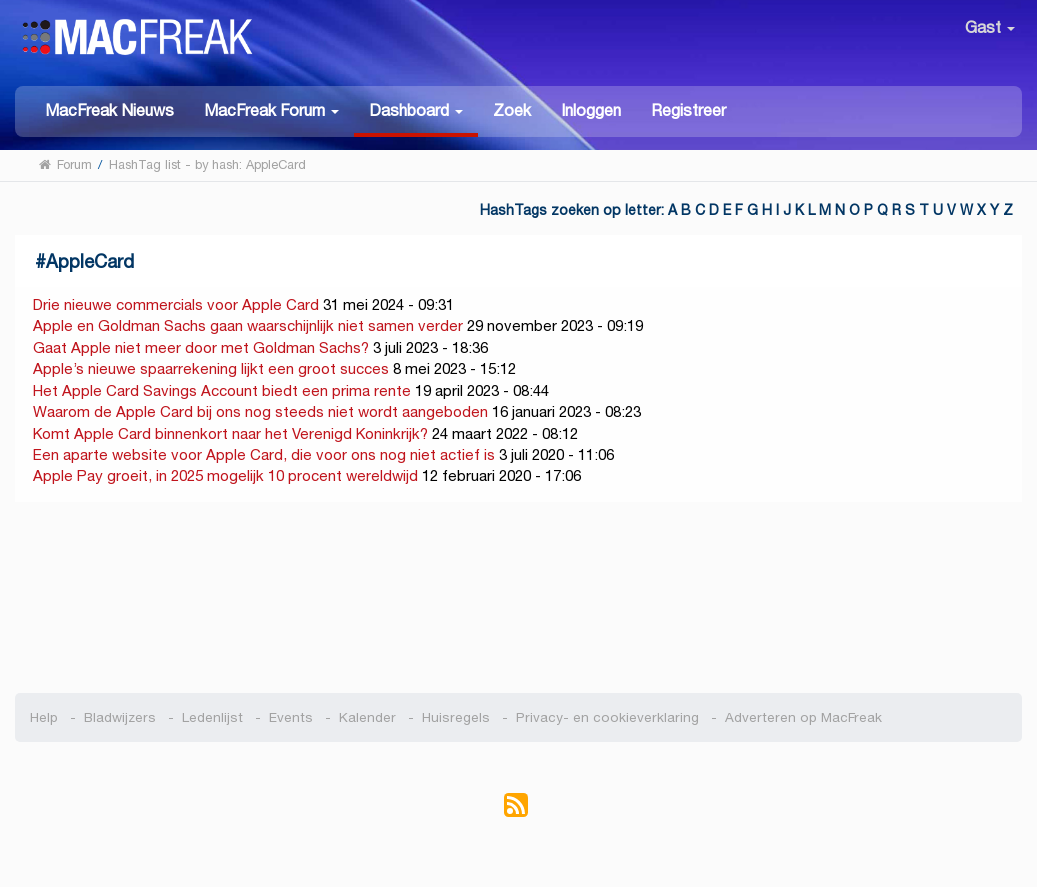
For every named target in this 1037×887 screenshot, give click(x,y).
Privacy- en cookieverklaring (607, 717)
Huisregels (456, 717)
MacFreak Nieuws (109, 110)
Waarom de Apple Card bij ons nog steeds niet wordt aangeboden (260, 411)
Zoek (512, 110)
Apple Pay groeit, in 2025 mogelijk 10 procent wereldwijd (225, 475)
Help (44, 717)
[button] (271, 109)
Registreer (688, 110)
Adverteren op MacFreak (803, 717)
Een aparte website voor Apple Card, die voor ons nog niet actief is (264, 454)
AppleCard (90, 261)
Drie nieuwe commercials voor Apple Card (176, 304)
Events (291, 717)
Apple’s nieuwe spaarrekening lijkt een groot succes (211, 368)
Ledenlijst (212, 717)
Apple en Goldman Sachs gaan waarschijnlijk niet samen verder (248, 325)
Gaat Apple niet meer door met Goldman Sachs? (201, 347)
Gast (990, 27)
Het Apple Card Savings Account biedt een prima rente (222, 390)
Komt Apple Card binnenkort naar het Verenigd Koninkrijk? (230, 433)
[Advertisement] (518, 598)
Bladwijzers (120, 717)
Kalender (367, 717)
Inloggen (591, 110)
